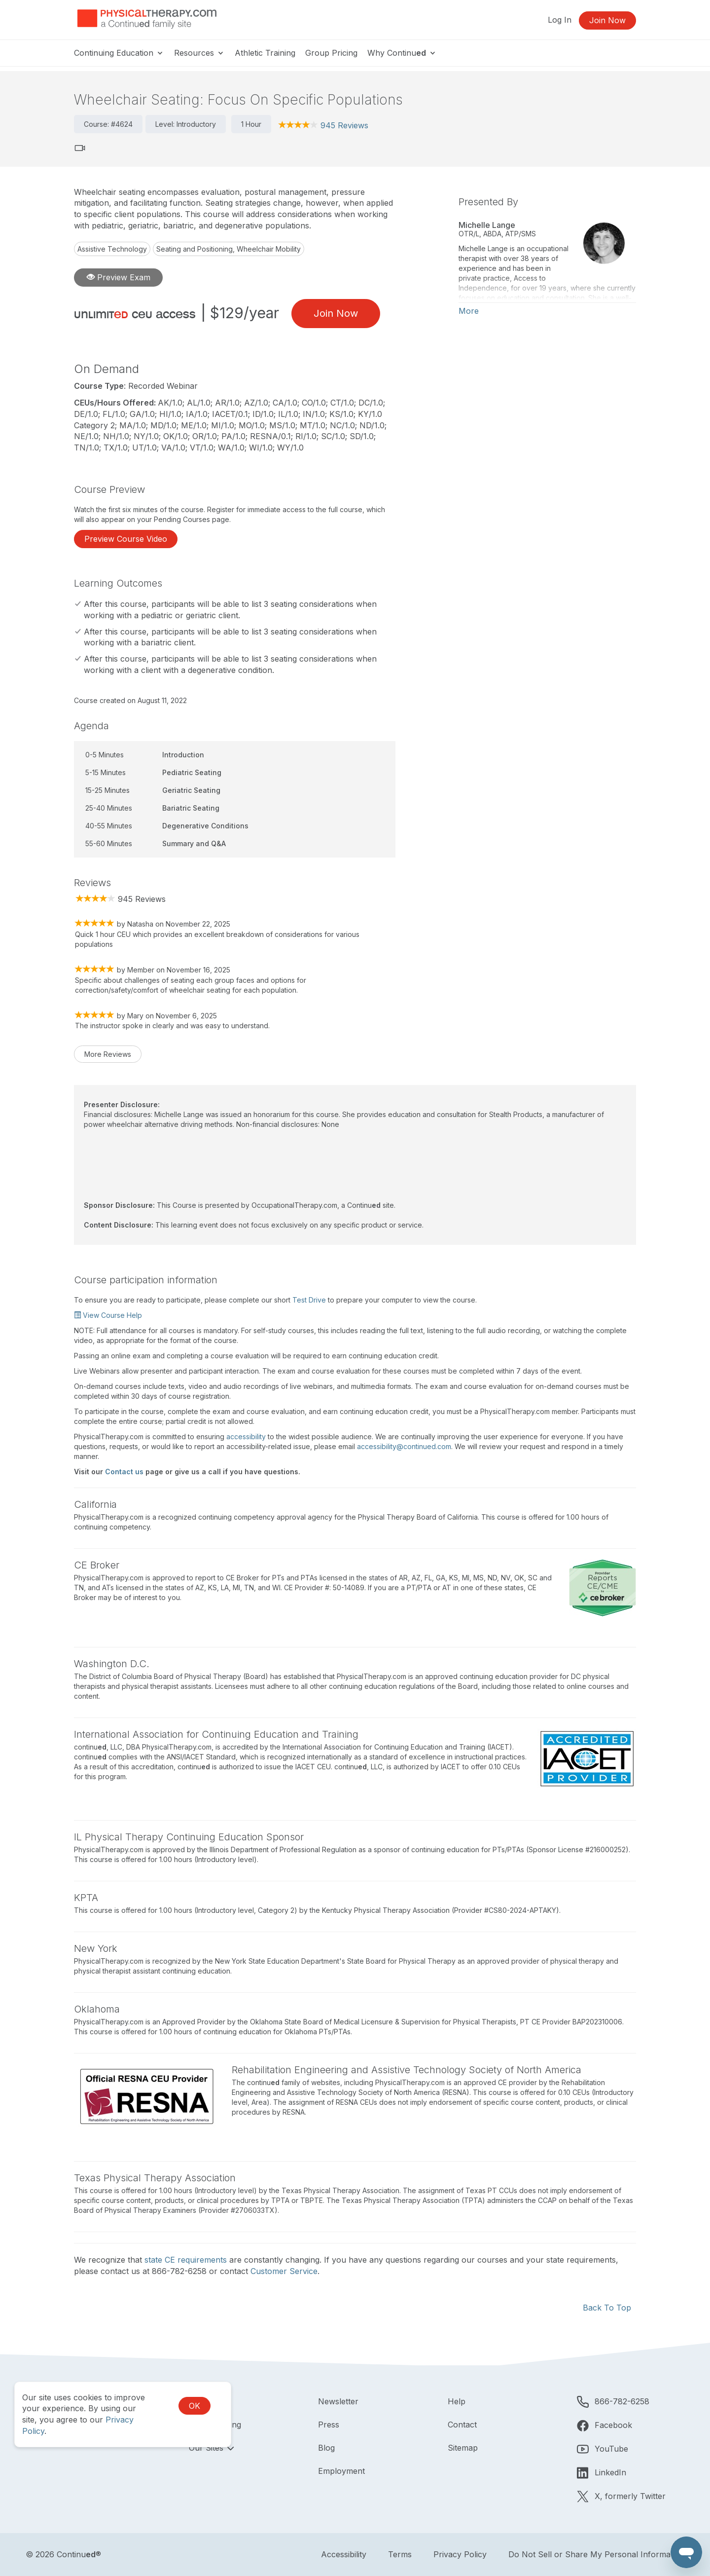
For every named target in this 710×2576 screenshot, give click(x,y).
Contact (462, 2424)
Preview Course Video (125, 539)
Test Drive (309, 1300)
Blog (326, 2448)
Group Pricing (331, 53)
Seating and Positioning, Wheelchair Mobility (228, 249)
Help (456, 2401)
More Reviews (107, 1054)
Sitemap (463, 2448)
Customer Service (284, 2271)
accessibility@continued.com (404, 1446)
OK (194, 2406)
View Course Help (108, 1315)
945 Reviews (344, 125)
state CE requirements (185, 2260)
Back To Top (607, 2308)
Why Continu (402, 53)
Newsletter (338, 2401)
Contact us (124, 1471)
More (469, 311)
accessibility (246, 1436)
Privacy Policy (460, 2554)
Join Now (607, 20)
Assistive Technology (112, 249)
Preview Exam (118, 277)
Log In (559, 20)
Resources (199, 53)
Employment (341, 2471)
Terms (400, 2554)
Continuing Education (119, 53)
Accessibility (343, 2554)
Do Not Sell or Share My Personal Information (596, 2554)
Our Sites (207, 2448)
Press (328, 2424)
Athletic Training (265, 53)
